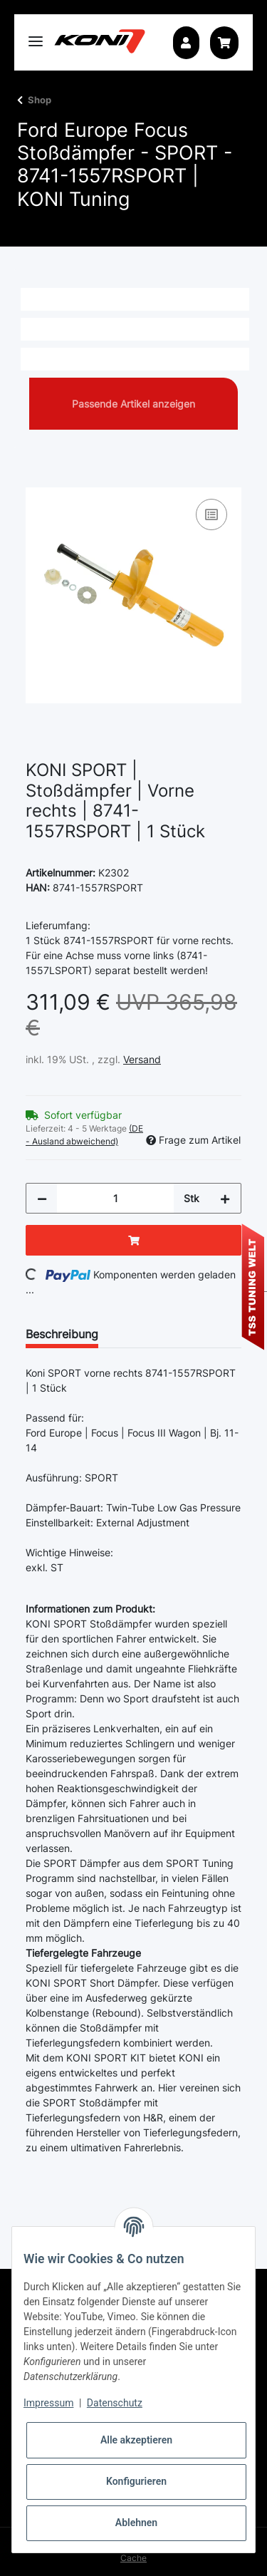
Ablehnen (136, 2522)
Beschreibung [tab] (62, 1334)
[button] (186, 42)
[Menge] (115, 1198)
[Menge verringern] (42, 1198)
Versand (142, 1059)
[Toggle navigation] (35, 35)
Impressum (48, 2403)
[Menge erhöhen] (225, 1198)
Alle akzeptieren (136, 2440)
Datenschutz (114, 2403)
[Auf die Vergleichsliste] (211, 514)
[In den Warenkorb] (37, 479)
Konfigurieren (136, 2481)
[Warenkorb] (224, 42)
